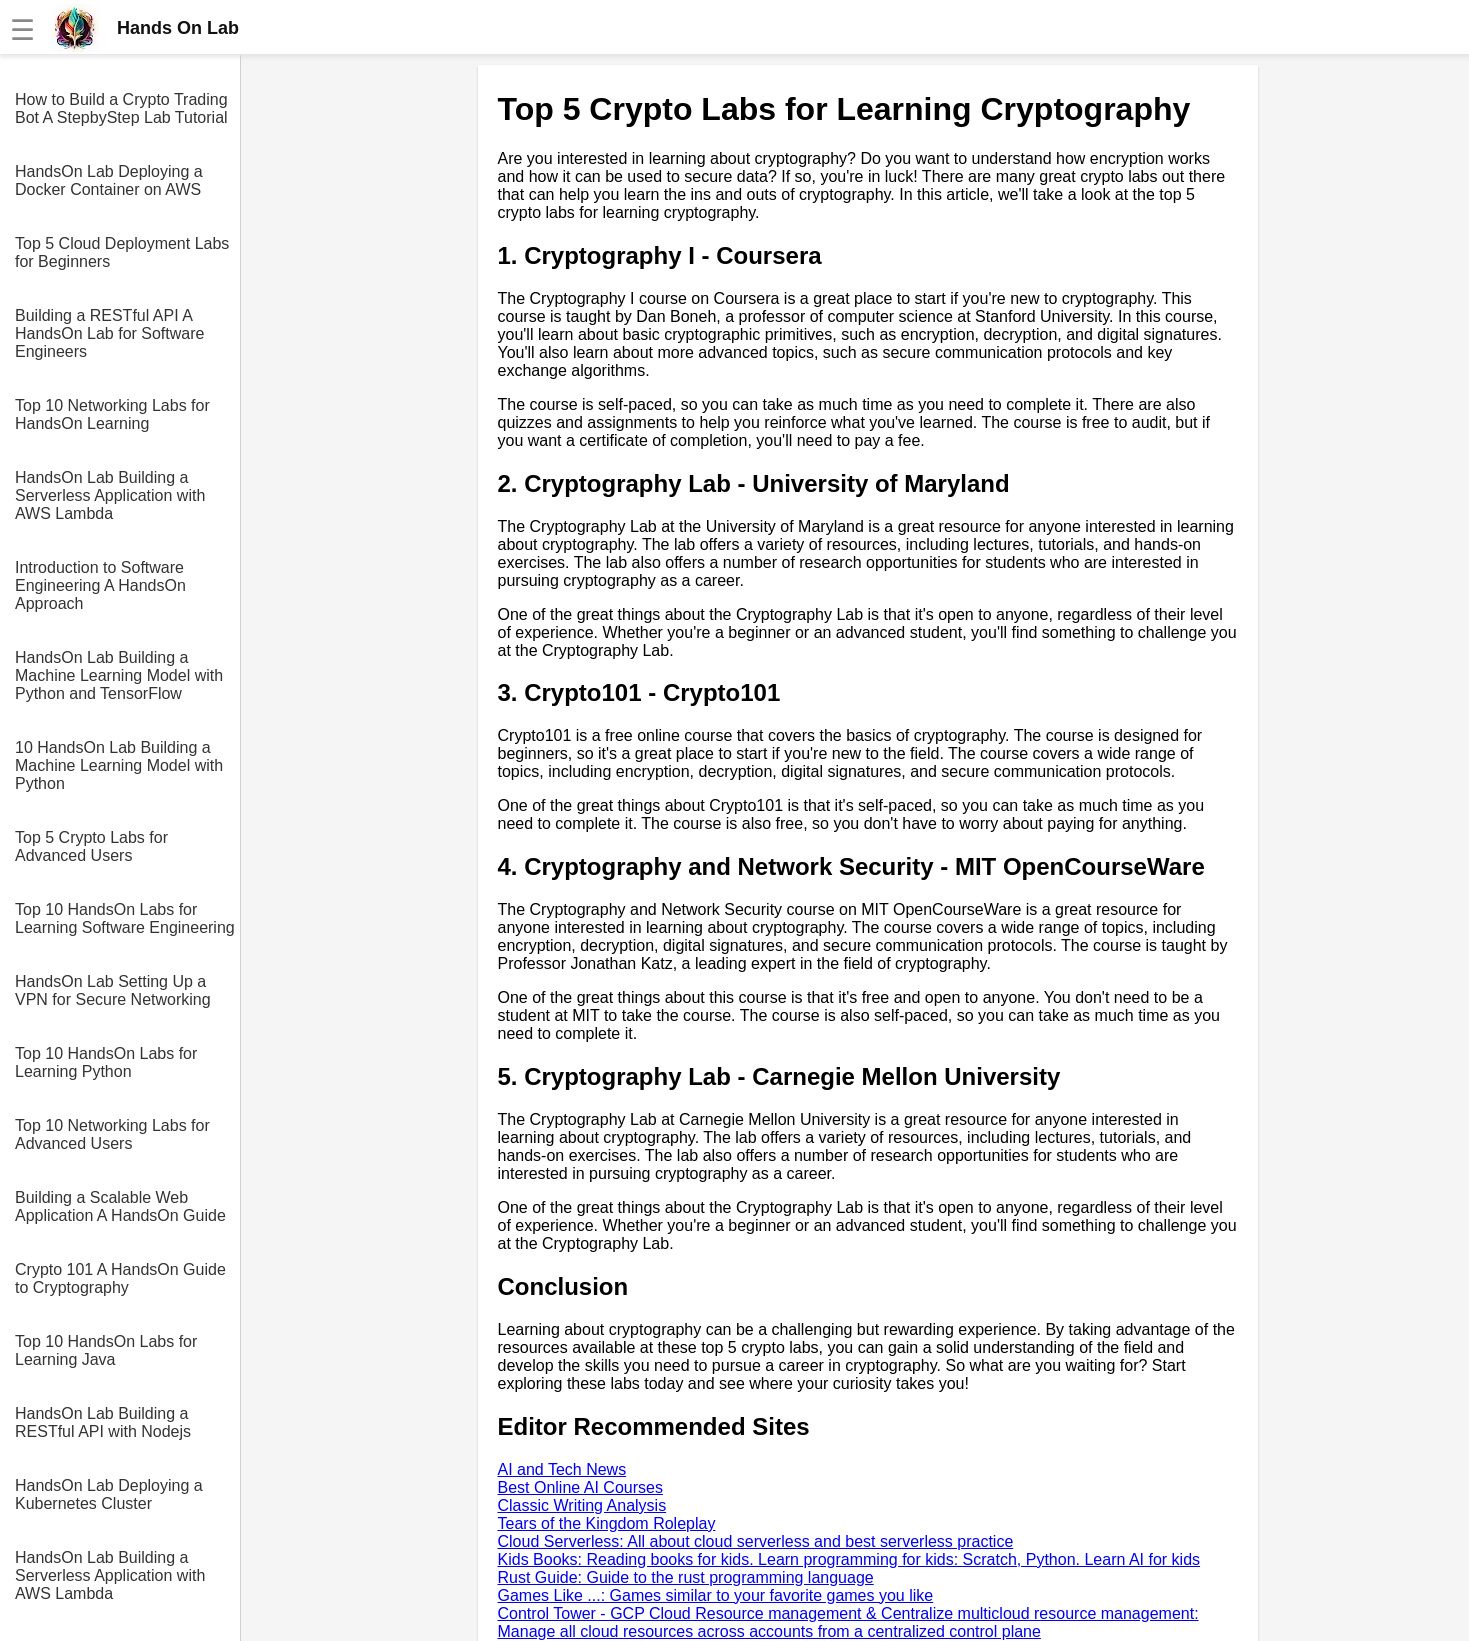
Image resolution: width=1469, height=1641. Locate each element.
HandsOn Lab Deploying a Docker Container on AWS (109, 180)
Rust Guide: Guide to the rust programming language (686, 1577)
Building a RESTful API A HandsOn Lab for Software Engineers (109, 333)
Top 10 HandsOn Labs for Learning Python (106, 1062)
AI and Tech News (562, 1469)
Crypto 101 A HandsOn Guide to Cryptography (120, 1278)
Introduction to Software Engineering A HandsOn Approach (100, 585)
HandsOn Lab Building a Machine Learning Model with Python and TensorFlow (119, 675)
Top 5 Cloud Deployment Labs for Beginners (122, 252)
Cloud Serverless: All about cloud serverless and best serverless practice (756, 1541)
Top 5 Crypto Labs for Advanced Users (91, 846)
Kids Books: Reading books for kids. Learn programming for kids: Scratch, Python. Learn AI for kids (849, 1559)
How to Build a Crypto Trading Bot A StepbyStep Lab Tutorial (121, 108)
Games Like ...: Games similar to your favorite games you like (716, 1595)
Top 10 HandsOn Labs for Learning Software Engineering (125, 918)
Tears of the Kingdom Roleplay (607, 1523)
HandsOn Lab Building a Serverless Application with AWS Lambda (110, 495)
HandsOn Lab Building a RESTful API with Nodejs (103, 1422)
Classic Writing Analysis (582, 1505)
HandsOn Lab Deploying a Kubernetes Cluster (109, 1494)
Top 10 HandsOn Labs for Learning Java (106, 1350)
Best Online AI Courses (580, 1487)
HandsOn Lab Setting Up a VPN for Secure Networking (113, 990)
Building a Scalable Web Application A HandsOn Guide (120, 1206)
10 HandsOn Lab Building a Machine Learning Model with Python (119, 765)
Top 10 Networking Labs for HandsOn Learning (112, 414)
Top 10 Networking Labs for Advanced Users (112, 1134)
